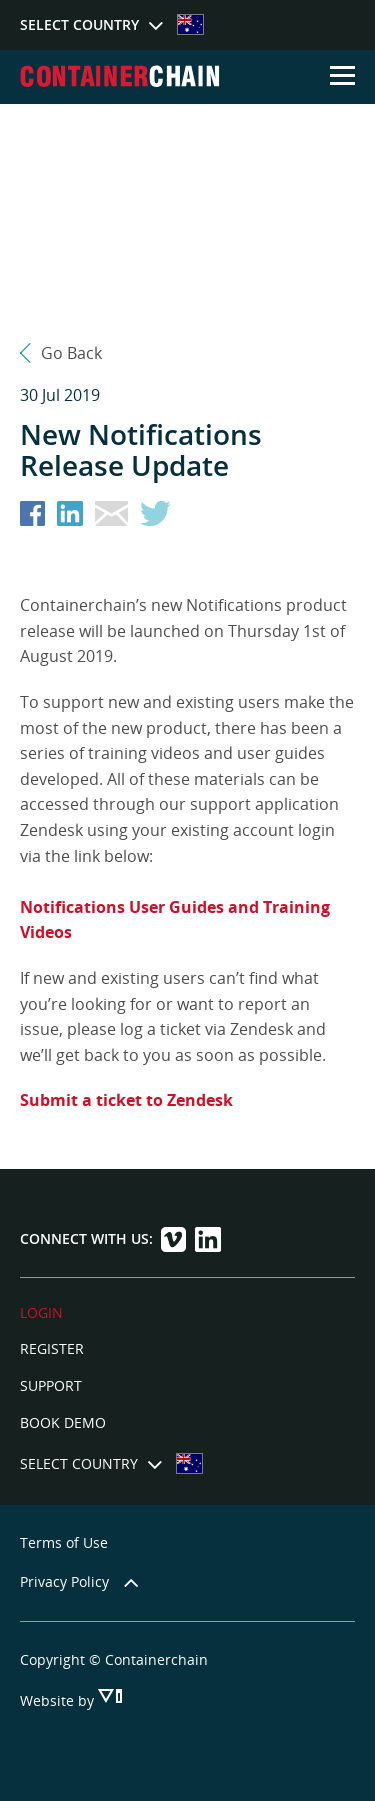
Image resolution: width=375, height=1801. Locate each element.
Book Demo (63, 1422)
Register (52, 1348)
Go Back (71, 353)
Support (51, 1385)
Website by (59, 1700)
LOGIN (41, 1312)
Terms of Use (64, 1542)
